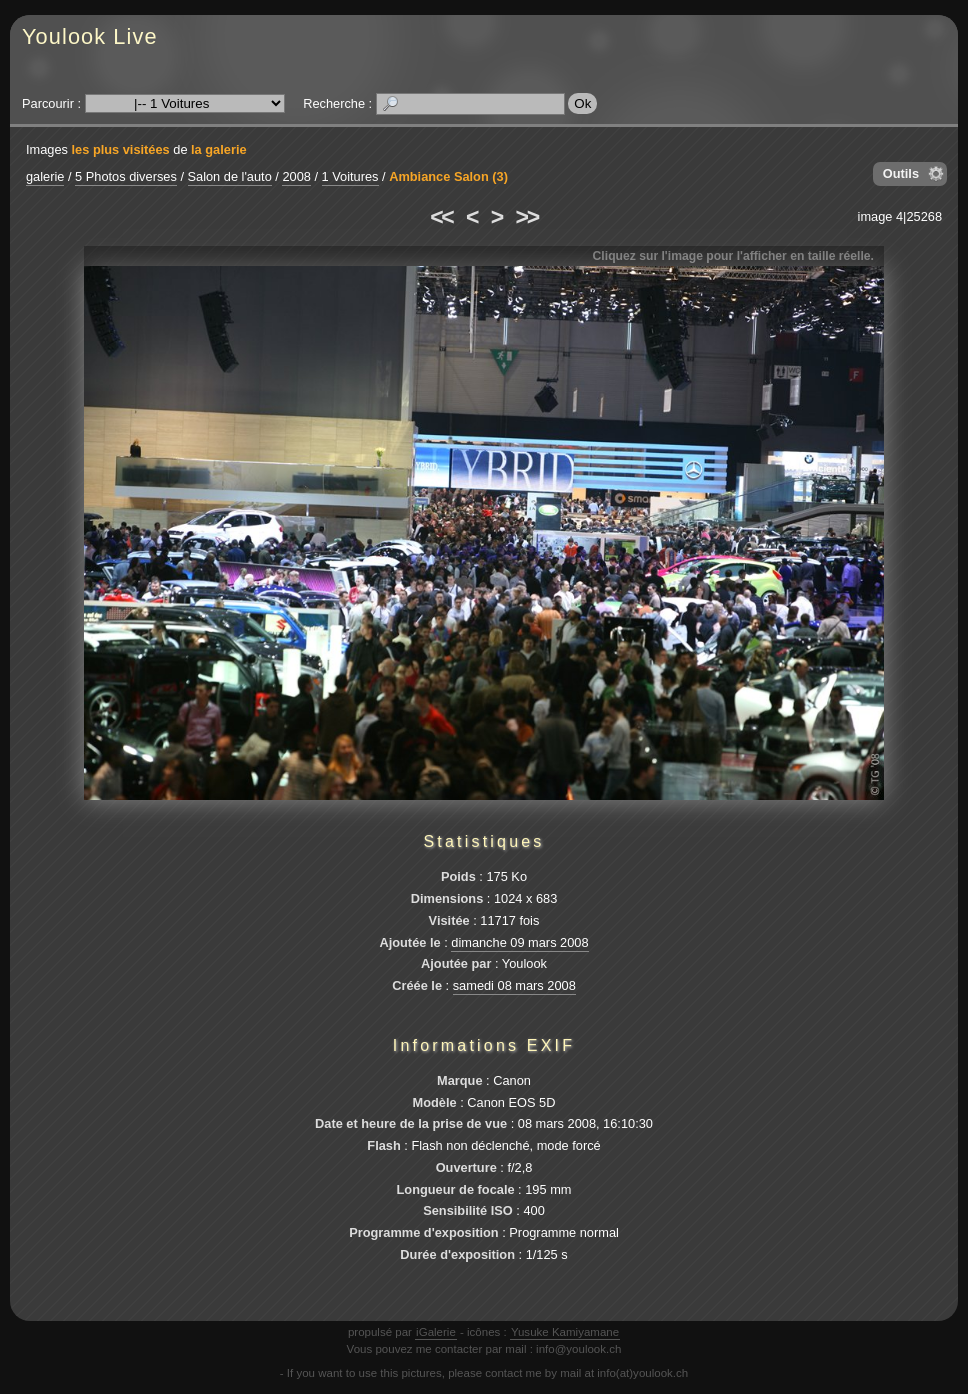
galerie (45, 176)
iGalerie (436, 1332)
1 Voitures (350, 176)
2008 (296, 176)
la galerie (219, 149)
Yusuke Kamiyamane (565, 1332)
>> (527, 217)
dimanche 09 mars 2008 (519, 942)
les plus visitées (121, 149)
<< (441, 217)
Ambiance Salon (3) (448, 176)
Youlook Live (90, 36)
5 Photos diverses (126, 176)
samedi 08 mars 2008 (514, 985)
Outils (901, 173)
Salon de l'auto (230, 176)
